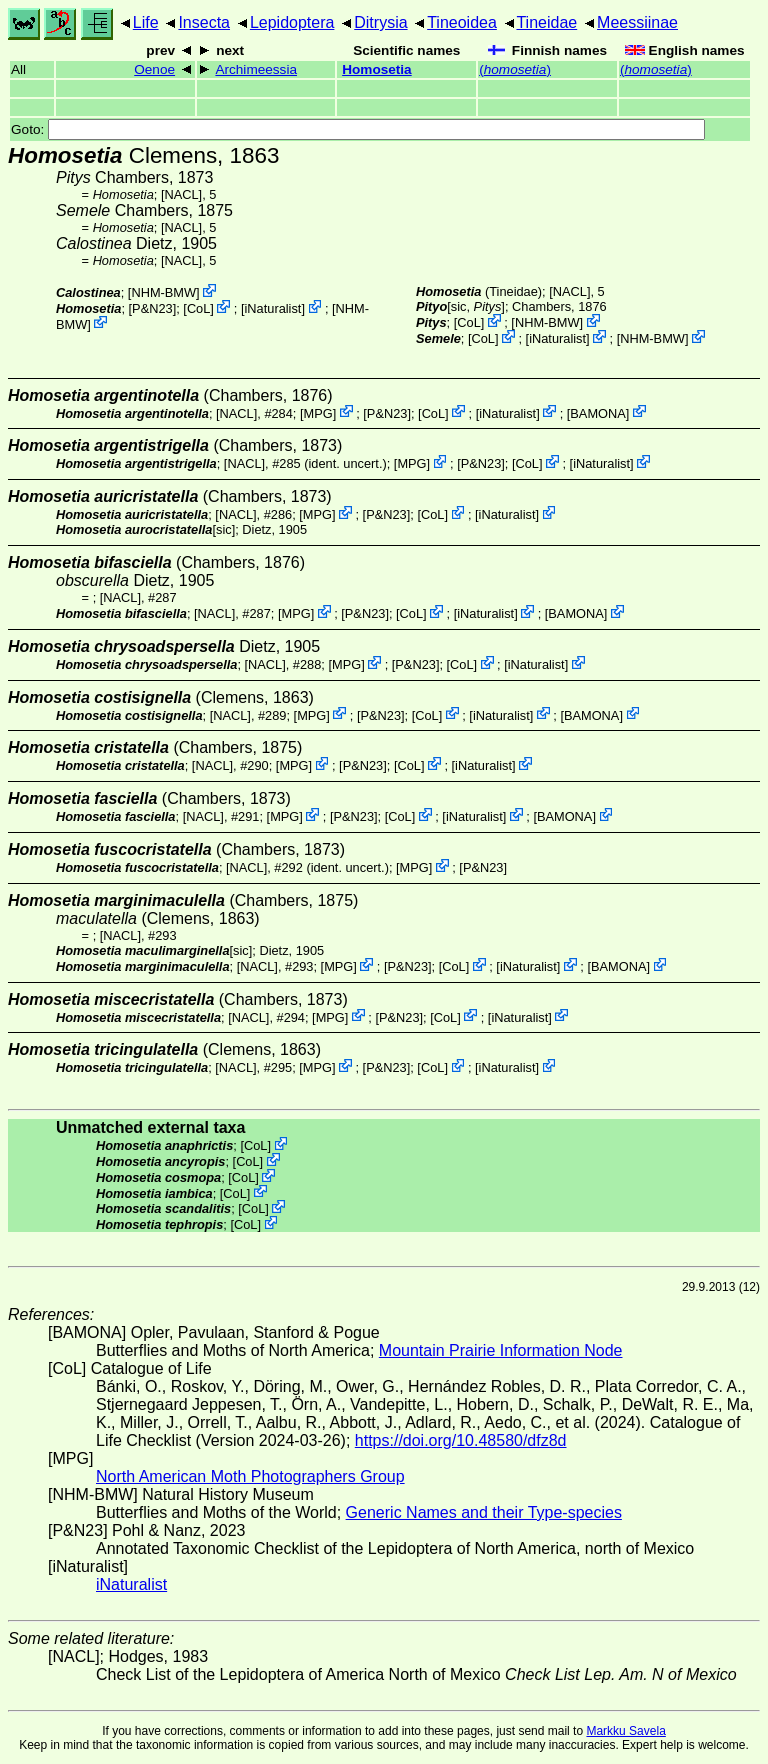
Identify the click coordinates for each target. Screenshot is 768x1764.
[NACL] (181, 194)
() (515, 69)
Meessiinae (637, 22)
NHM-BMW (163, 292)
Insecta (204, 22)
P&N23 (152, 308)
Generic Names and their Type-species (484, 1512)
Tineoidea (462, 22)
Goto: (358, 129)
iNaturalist (273, 308)
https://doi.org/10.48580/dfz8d (461, 1440)
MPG (318, 412)
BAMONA (597, 412)
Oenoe (154, 69)
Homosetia (377, 69)
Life (146, 22)
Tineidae (546, 22)
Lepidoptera (292, 22)
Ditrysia (380, 22)
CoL (198, 308)
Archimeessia (256, 69)
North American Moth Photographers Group (250, 1476)
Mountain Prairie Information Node (501, 1350)
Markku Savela (625, 1731)
